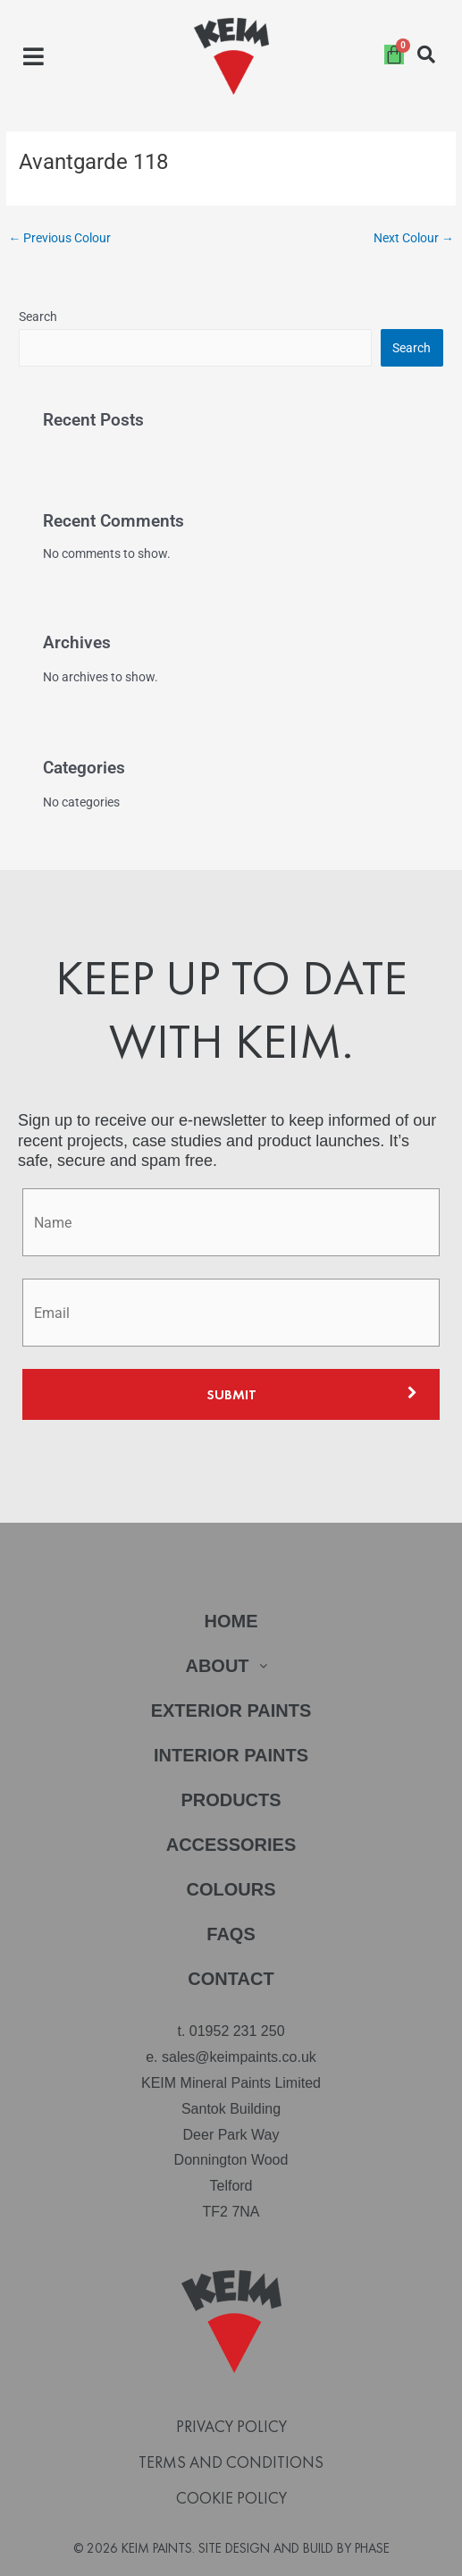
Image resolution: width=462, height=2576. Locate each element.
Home (231, 1621)
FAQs (230, 1934)
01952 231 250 (237, 2031)
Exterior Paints (231, 1710)
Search (38, 316)
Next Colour (414, 238)
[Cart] (394, 54)
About (230, 1666)
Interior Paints (231, 1755)
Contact (230, 1979)
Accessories (231, 1844)
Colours (231, 1889)
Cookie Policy (231, 2498)
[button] (33, 56)
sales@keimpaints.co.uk (239, 2057)
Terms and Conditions (231, 2462)
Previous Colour (59, 238)
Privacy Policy (231, 2427)
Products (231, 1800)
